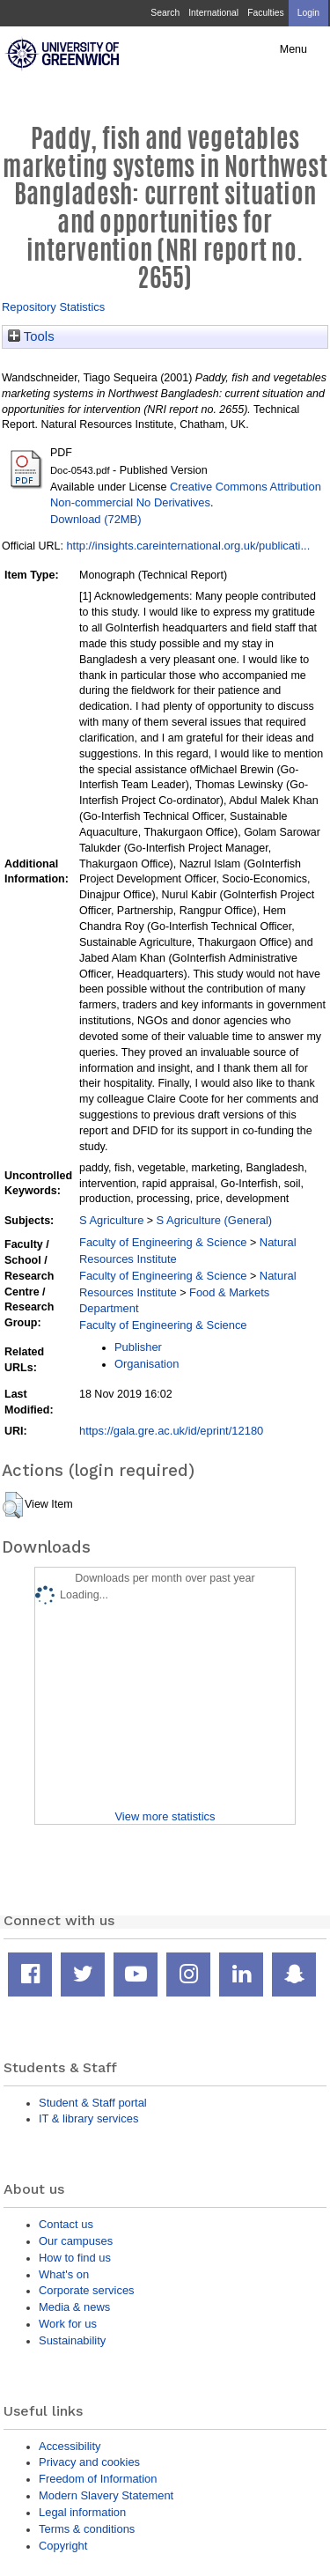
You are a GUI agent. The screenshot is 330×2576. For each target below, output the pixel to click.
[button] (13, 1505)
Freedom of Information (98, 2478)
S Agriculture (111, 1220)
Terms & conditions (87, 2528)
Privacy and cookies (89, 2462)
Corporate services (87, 2290)
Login (308, 13)
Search (165, 13)
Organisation (146, 1363)
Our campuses (76, 2241)
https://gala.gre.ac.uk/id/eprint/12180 (171, 1430)
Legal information (82, 2512)
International (213, 13)
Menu (293, 49)
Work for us (68, 2323)
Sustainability (72, 2340)
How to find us (75, 2257)
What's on (64, 2274)
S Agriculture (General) (215, 1220)
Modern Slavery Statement (106, 2495)
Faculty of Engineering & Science (163, 1242)
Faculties (265, 13)
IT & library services (88, 2118)
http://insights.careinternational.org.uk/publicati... (188, 545)
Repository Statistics (53, 307)
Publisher (138, 1347)
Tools (31, 336)
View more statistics (164, 1816)
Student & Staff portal (93, 2102)
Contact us (66, 2224)
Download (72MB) (96, 519)
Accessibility (69, 2446)
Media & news (74, 2307)
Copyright (63, 2545)
